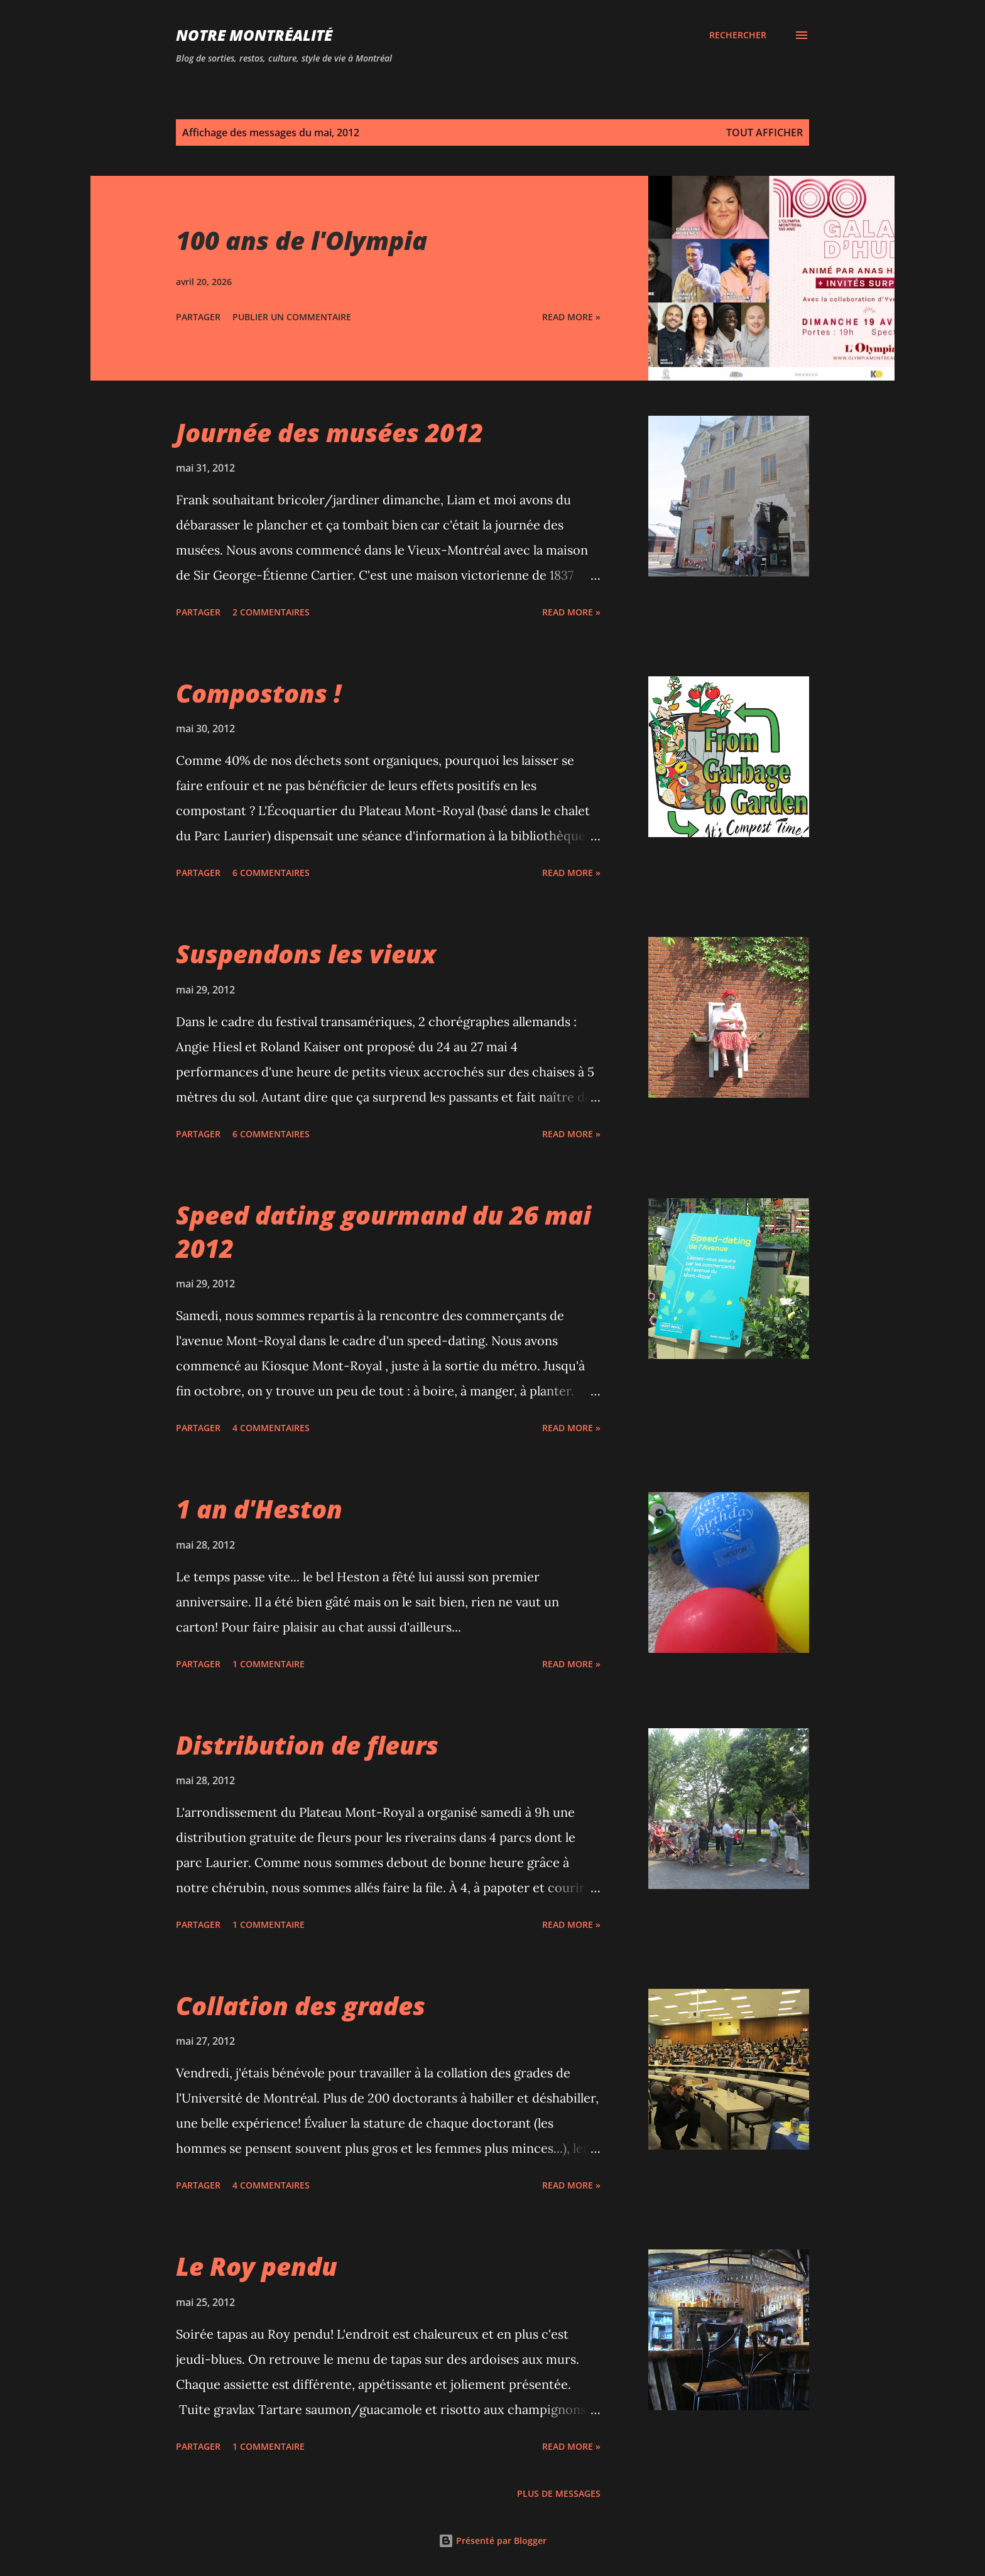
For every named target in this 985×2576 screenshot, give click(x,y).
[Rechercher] (737, 35)
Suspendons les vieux (306, 953)
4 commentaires (271, 1428)
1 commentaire (268, 1664)
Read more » (571, 317)
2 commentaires (271, 612)
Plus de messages (559, 2493)
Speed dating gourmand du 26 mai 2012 (383, 1231)
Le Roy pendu (256, 2266)
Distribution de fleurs (307, 1745)
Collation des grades (300, 2005)
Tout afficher (764, 132)
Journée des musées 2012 (329, 432)
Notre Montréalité (254, 34)
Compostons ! (258, 693)
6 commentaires (271, 873)
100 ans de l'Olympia (301, 240)
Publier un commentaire (291, 317)
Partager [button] (198, 317)
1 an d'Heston (259, 1508)
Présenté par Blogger (492, 2540)
